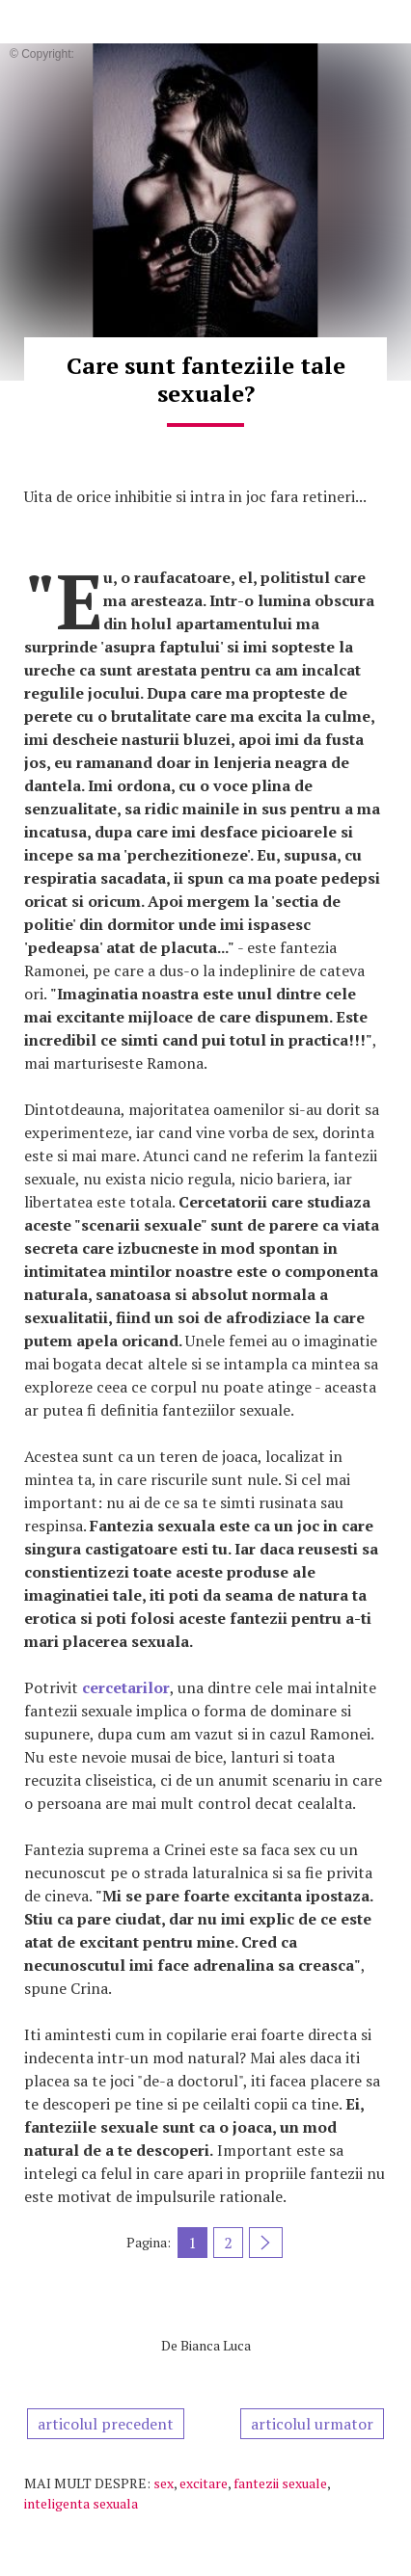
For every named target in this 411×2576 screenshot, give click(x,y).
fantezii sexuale (280, 2483)
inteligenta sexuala (81, 2503)
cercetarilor (126, 1687)
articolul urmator (312, 2423)
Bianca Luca (215, 2345)
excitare (203, 2483)
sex (163, 2483)
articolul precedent (106, 2423)
